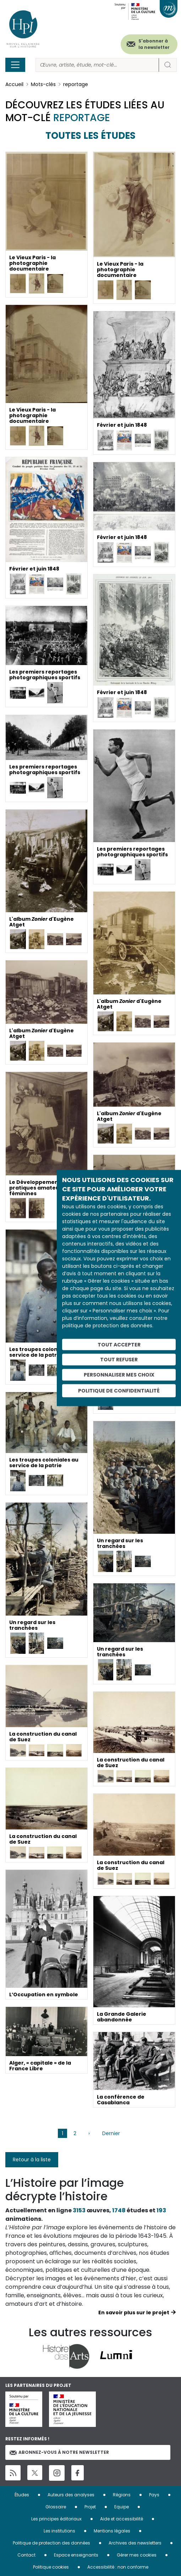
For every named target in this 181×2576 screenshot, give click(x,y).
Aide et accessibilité (121, 2519)
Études (22, 2495)
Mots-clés (43, 84)
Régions (122, 2495)
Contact (26, 2555)
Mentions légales (112, 2531)
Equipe (121, 2507)
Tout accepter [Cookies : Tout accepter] (119, 1344)
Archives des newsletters (135, 2543)
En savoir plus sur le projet (133, 2312)
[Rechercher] (97, 65)
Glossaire (55, 2507)
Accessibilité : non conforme (117, 2567)
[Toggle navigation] (15, 65)
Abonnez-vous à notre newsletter (59, 2452)
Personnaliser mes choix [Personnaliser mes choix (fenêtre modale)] (119, 1374)
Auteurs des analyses (71, 2495)
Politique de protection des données (51, 2543)
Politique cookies (51, 2567)
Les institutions (59, 2531)
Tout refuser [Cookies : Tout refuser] (119, 1359)
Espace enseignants (76, 2555)
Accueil (14, 84)
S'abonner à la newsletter (154, 44)
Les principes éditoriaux (56, 2519)
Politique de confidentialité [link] (119, 1390)
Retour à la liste (32, 2159)
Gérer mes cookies (137, 2555)
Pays (154, 2495)
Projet (90, 2507)
